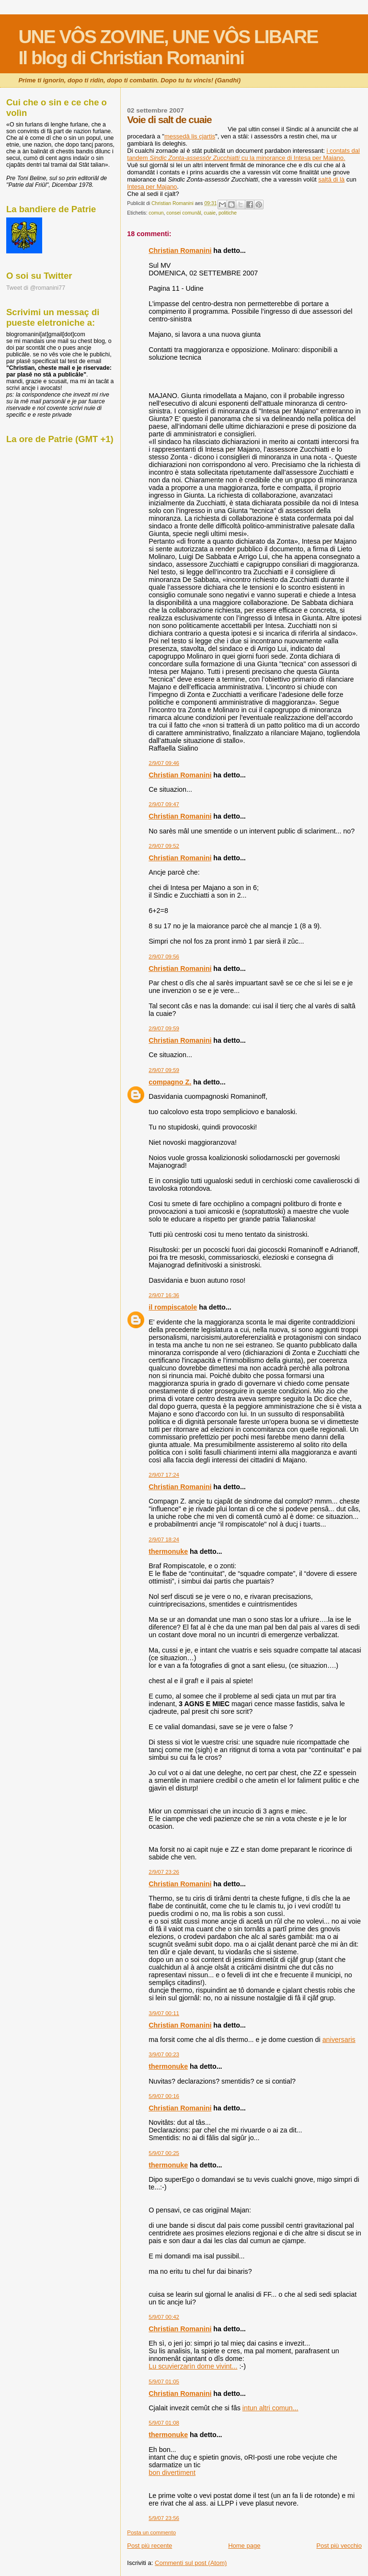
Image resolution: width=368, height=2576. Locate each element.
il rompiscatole (173, 1307)
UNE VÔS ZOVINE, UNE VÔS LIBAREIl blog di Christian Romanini (168, 47)
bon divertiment (172, 2472)
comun (156, 213)
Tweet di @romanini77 (35, 288)
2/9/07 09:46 (164, 763)
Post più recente (149, 2545)
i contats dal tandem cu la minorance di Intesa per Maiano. (243, 154)
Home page (244, 2545)
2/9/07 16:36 (164, 1295)
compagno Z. (170, 1082)
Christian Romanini (180, 250)
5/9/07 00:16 (164, 2096)
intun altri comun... (270, 2408)
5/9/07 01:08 (164, 2423)
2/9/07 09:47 (164, 804)
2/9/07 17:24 (164, 1475)
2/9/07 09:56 (164, 956)
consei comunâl (183, 213)
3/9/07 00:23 (164, 2054)
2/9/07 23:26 (164, 1872)
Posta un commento (151, 2532)
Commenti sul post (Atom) (191, 2562)
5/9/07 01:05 (164, 2381)
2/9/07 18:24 (164, 1539)
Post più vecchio (339, 2545)
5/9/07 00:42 (164, 2317)
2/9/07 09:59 (164, 1028)
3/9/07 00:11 (164, 2013)
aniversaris (339, 2039)
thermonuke (168, 1551)
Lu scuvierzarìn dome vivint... (193, 2366)
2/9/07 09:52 (164, 846)
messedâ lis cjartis (189, 136)
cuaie (210, 213)
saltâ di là (331, 179)
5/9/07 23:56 (164, 2518)
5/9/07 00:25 (164, 2153)
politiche (227, 213)
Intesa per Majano (152, 186)
